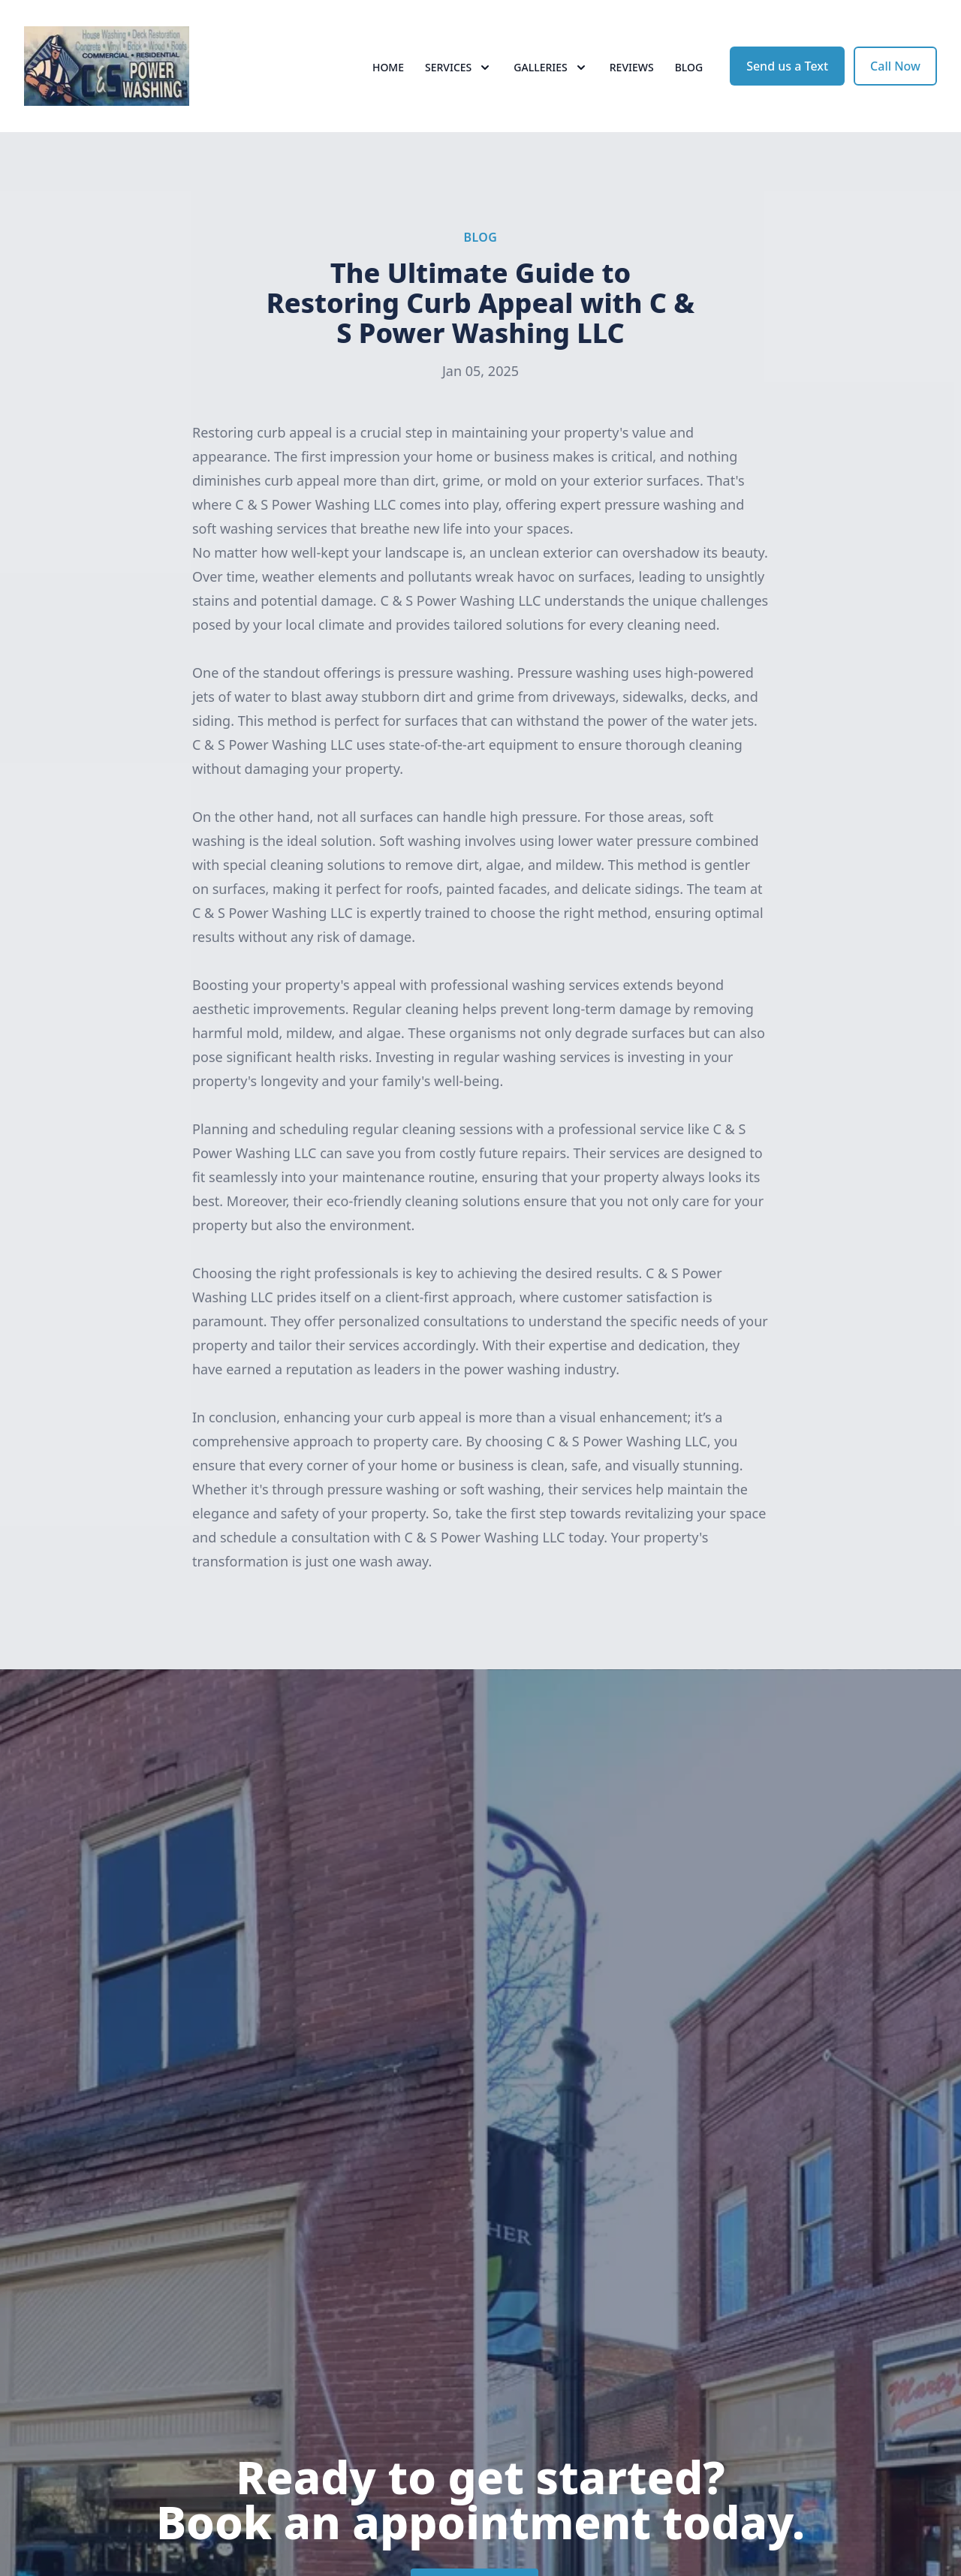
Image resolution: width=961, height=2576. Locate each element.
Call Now (895, 66)
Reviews (632, 67)
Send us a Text (787, 66)
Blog (689, 67)
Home (388, 67)
